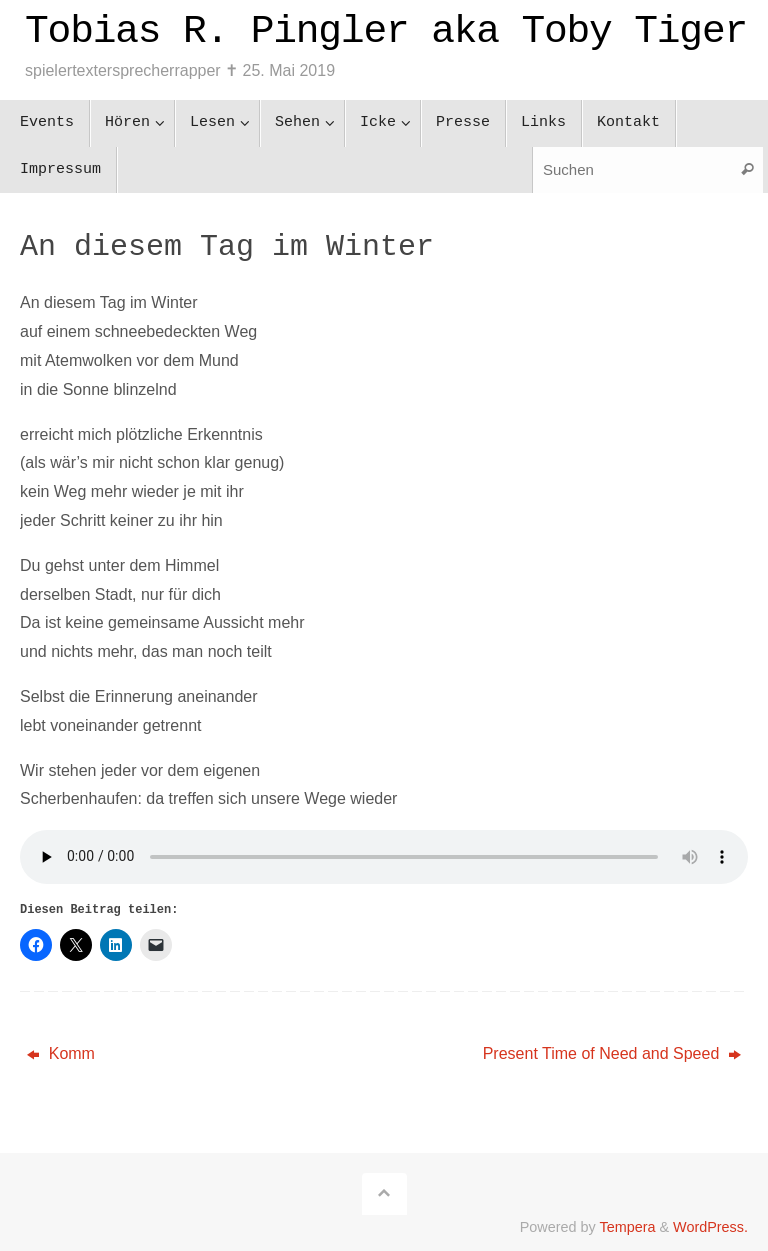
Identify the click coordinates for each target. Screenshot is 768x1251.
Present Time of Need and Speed (612, 1053)
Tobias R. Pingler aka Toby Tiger (386, 32)
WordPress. (710, 1227)
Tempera (627, 1227)
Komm (61, 1053)
